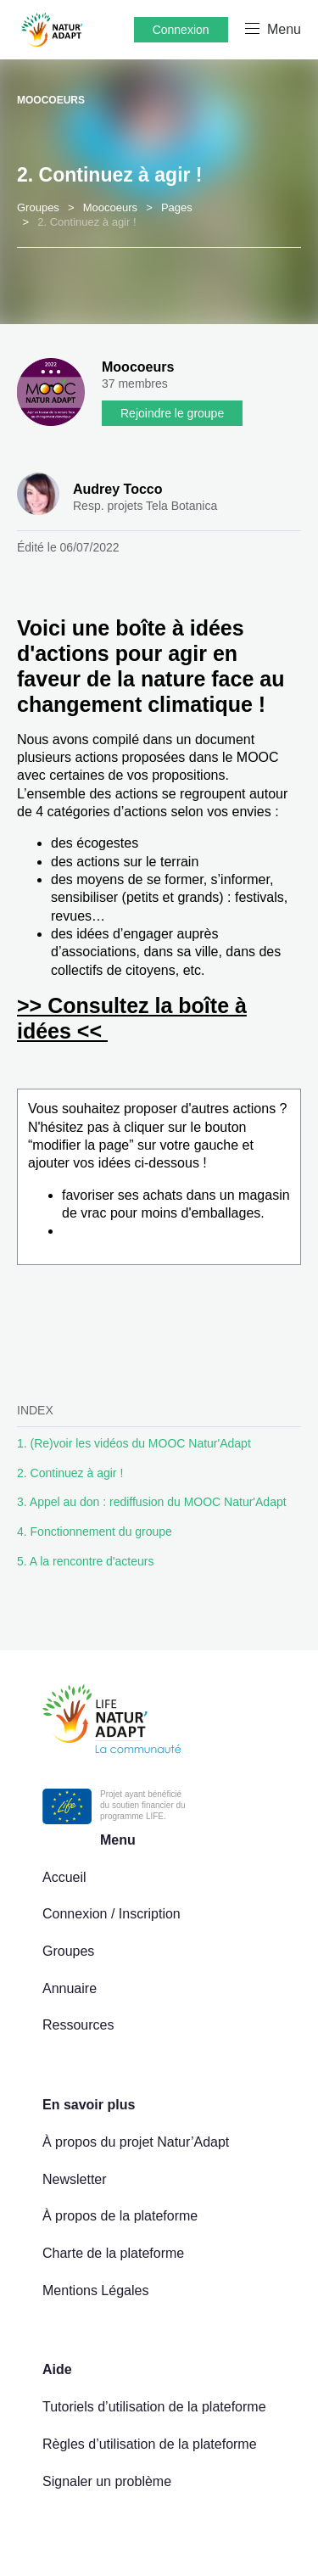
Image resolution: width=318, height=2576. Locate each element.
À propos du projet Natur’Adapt (135, 2142)
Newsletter (74, 2179)
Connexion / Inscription (111, 1914)
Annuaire (69, 1988)
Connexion (181, 29)
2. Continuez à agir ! (70, 1473)
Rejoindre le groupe (172, 413)
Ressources (78, 2025)
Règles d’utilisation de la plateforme (149, 2444)
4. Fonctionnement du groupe (94, 1531)
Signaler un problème (106, 2481)
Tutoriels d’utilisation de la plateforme (154, 2407)
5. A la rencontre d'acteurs (85, 1561)
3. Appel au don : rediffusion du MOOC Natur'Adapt (152, 1502)
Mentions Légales (95, 2290)
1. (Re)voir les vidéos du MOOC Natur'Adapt (134, 1443)
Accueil (64, 1877)
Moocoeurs (51, 100)
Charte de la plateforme (113, 2253)
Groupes (68, 1951)
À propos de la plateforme (120, 2216)
